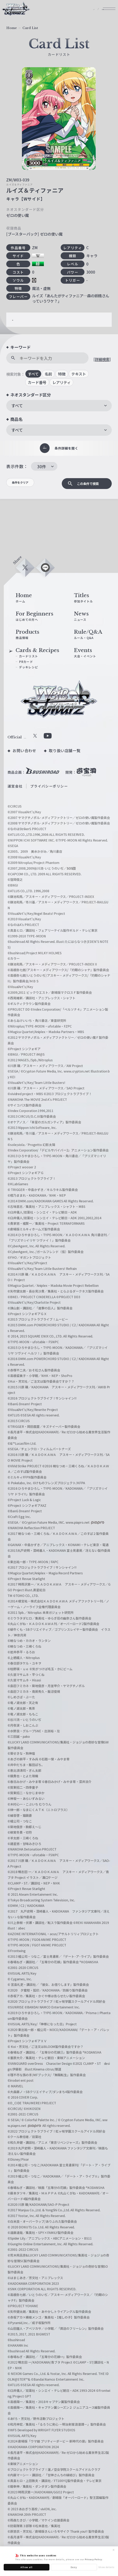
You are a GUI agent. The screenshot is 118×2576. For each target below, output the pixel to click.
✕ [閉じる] (113, 2549)
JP (81, 12)
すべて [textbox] (17, 405)
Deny (74, 2567)
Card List (30, 28)
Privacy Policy (93, 2559)
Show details (106, 2567)
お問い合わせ (24, 766)
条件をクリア (27, 487)
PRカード (28, 673)
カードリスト (31, 667)
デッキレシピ (31, 680)
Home (11, 28)
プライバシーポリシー (49, 801)
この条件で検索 (84, 487)
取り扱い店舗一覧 (64, 766)
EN (94, 12)
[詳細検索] (102, 359)
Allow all (26, 2567)
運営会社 (15, 801)
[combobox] (59, 405)
